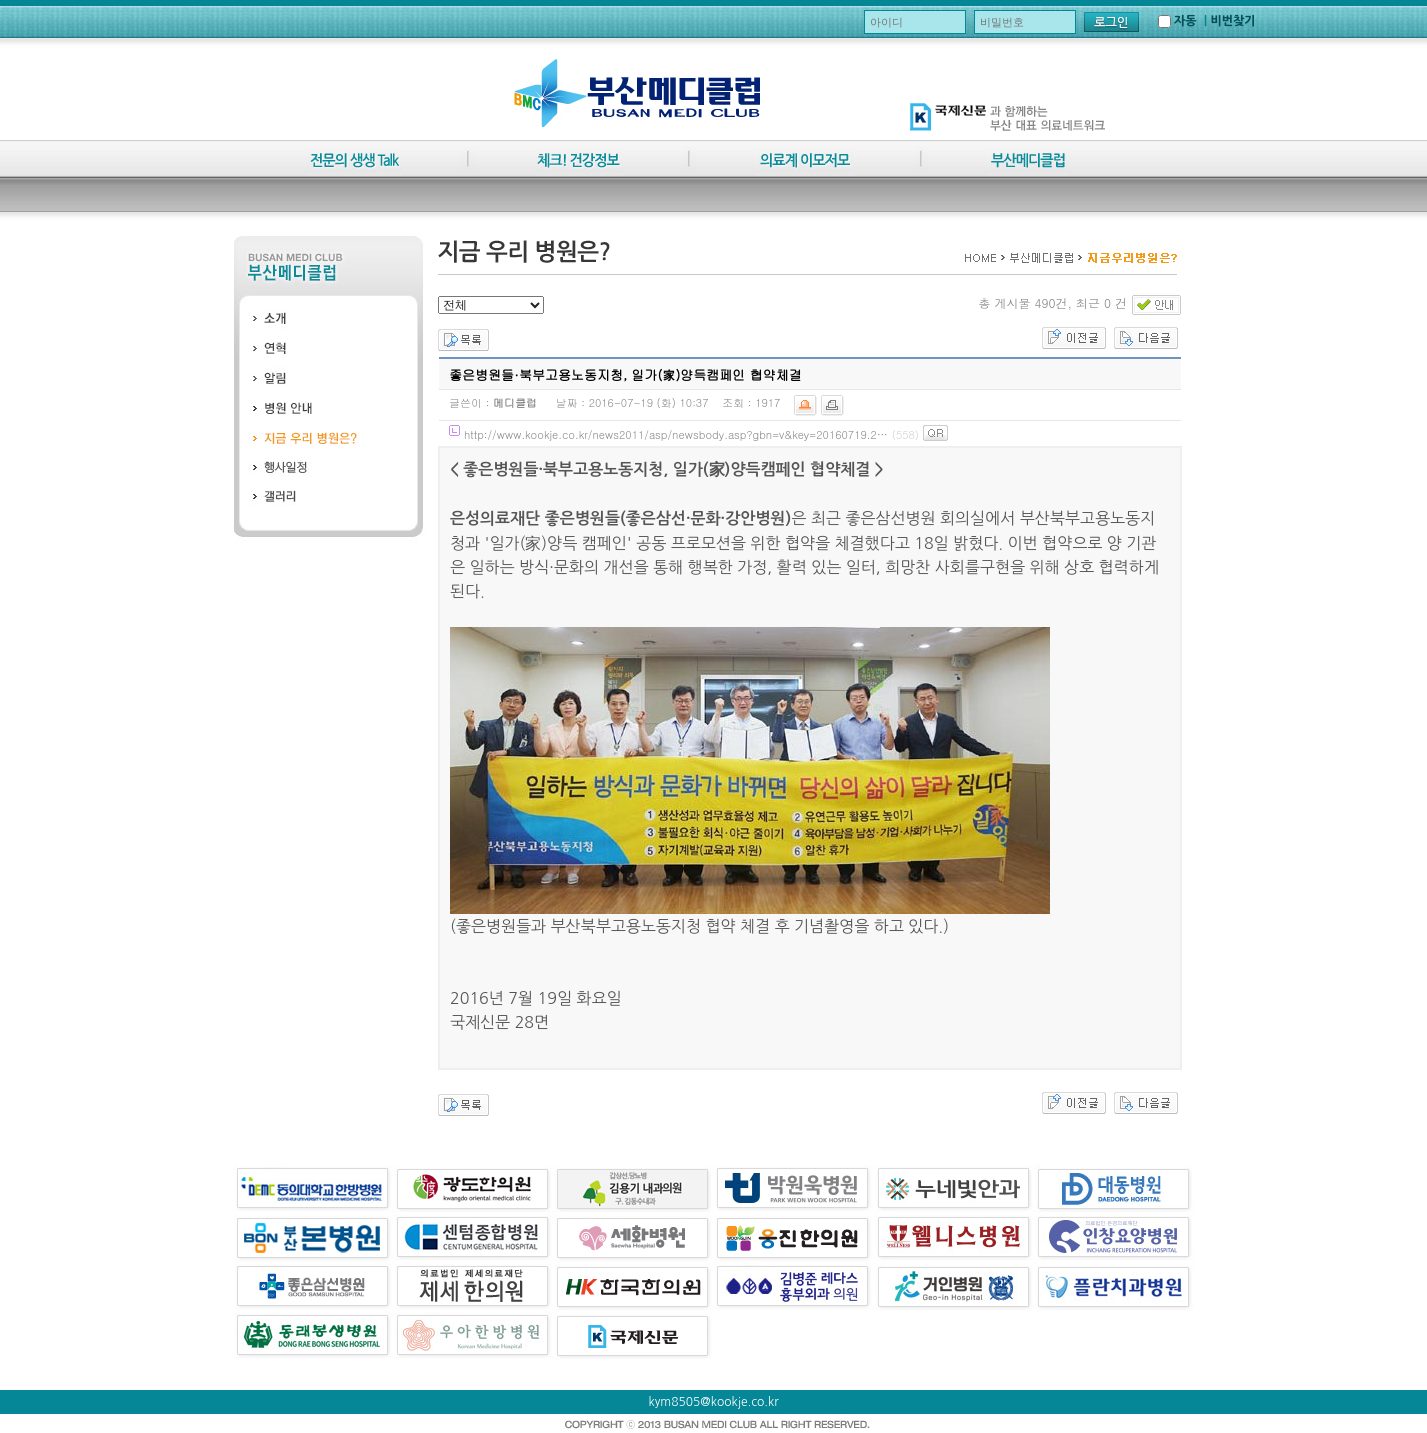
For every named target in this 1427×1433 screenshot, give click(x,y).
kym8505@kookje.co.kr (714, 1402)
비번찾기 (1232, 21)
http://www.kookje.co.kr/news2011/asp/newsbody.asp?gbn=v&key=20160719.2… (676, 434)
